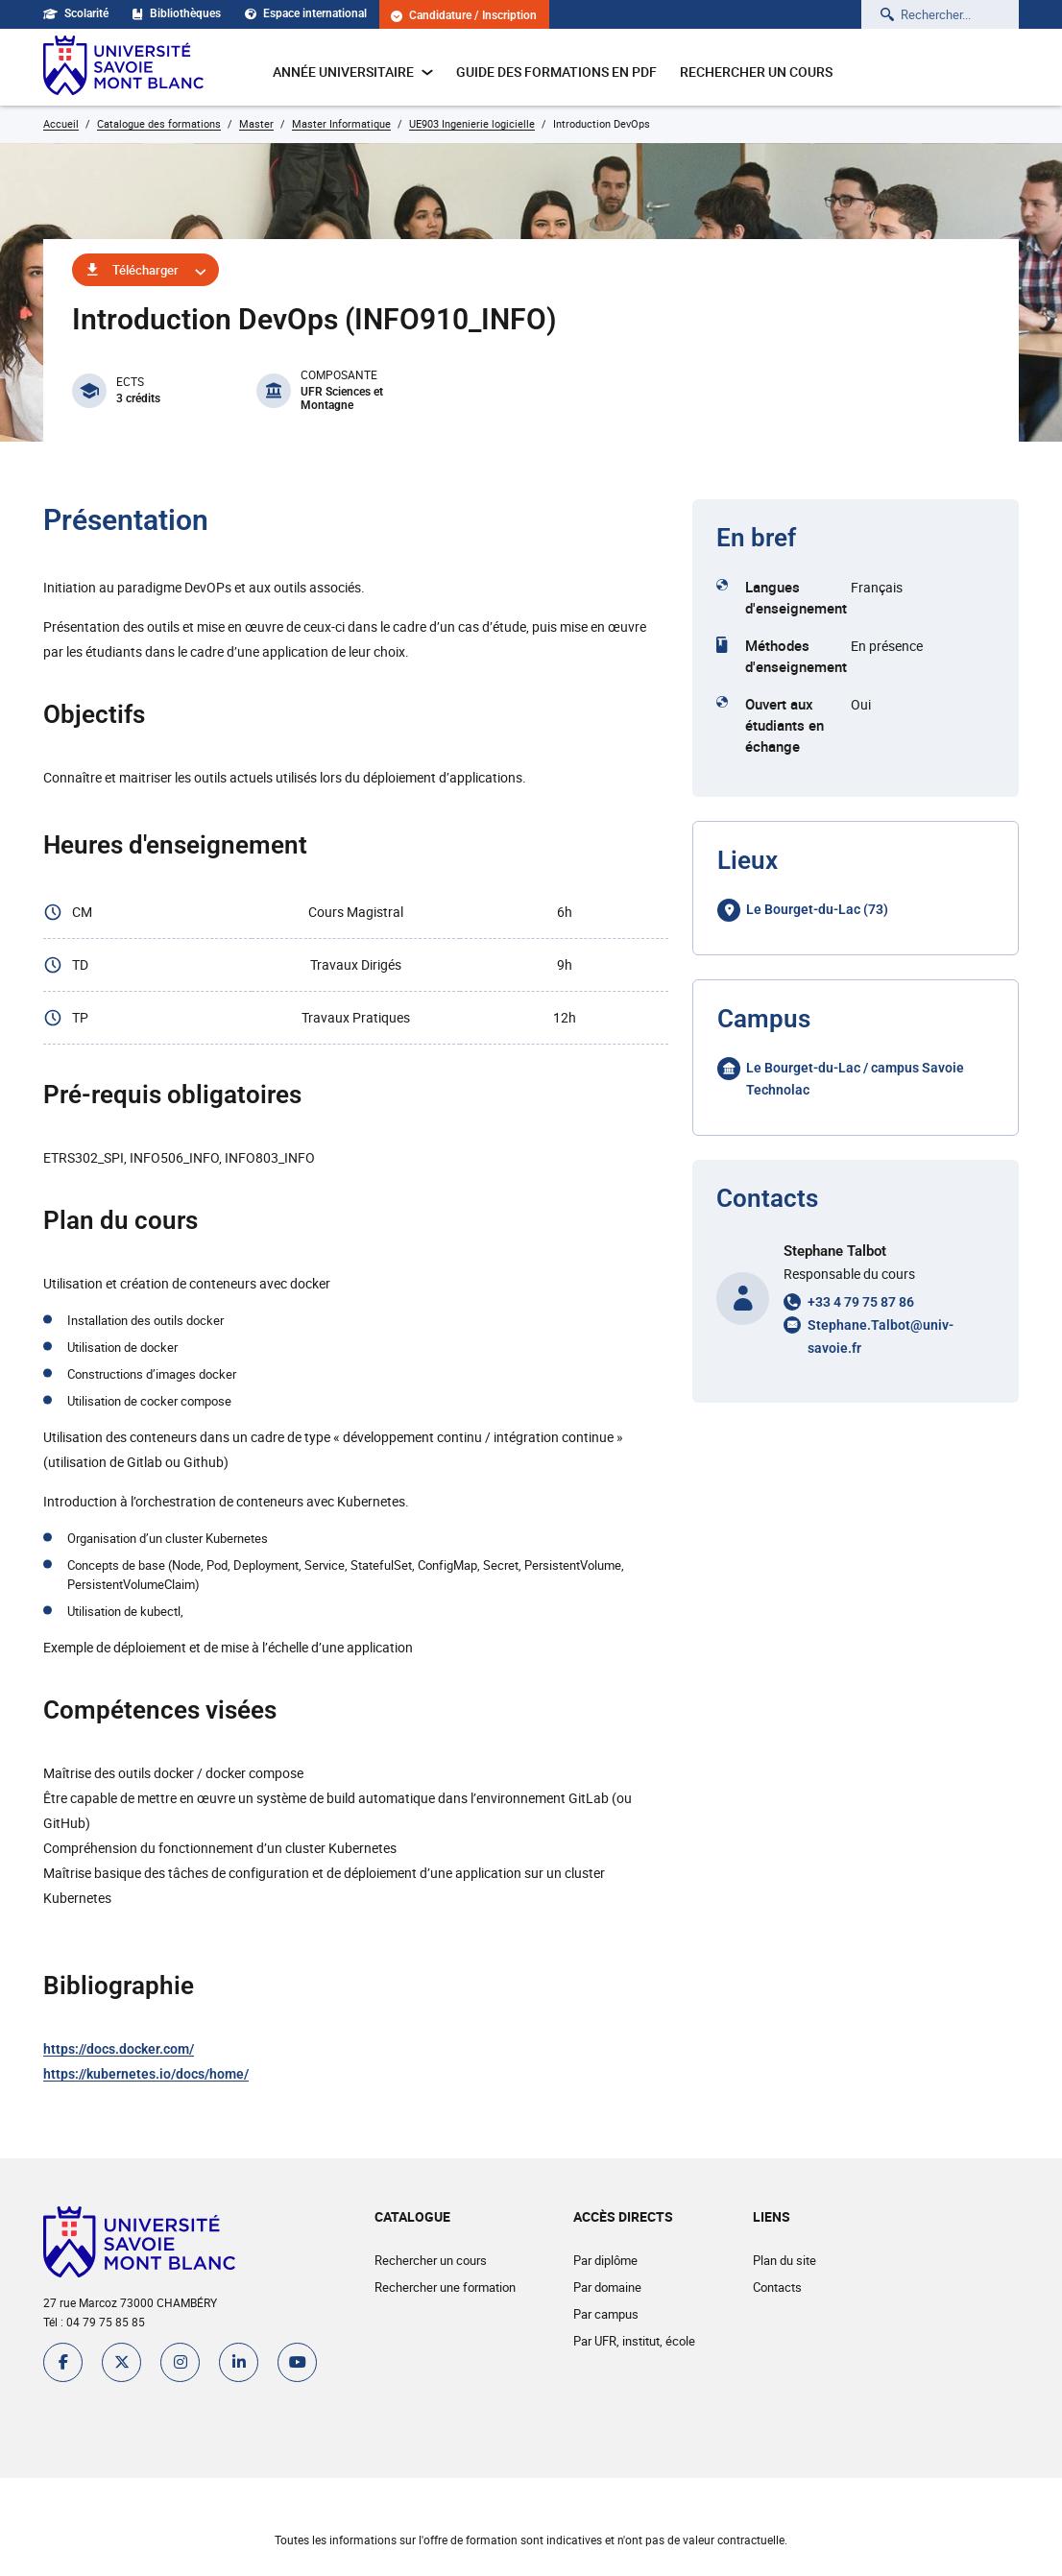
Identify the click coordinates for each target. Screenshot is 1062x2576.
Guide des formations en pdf (556, 71)
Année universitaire (353, 71)
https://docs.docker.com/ (118, 2049)
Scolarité (76, 13)
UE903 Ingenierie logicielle (472, 123)
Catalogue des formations (159, 123)
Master (256, 123)
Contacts (777, 2287)
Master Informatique (341, 123)
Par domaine (607, 2287)
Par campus (606, 2314)
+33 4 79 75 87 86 (861, 1302)
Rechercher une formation (445, 2287)
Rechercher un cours (756, 71)
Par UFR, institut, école (634, 2340)
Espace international (306, 13)
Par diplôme (605, 2260)
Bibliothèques (177, 13)
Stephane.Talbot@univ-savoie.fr (880, 1336)
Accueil (61, 123)
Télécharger (145, 269)
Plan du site (784, 2260)
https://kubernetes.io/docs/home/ (146, 2074)
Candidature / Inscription (464, 16)
